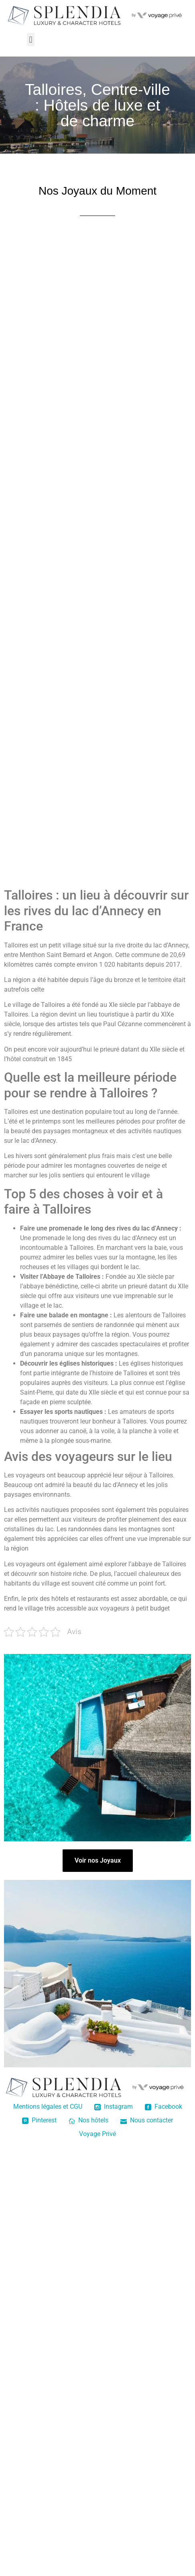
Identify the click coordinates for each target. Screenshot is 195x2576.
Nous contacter (146, 2120)
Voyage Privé (97, 2134)
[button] (31, 39)
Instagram (113, 2106)
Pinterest (39, 2120)
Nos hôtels (88, 2120)
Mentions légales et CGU (47, 2106)
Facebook (163, 2106)
